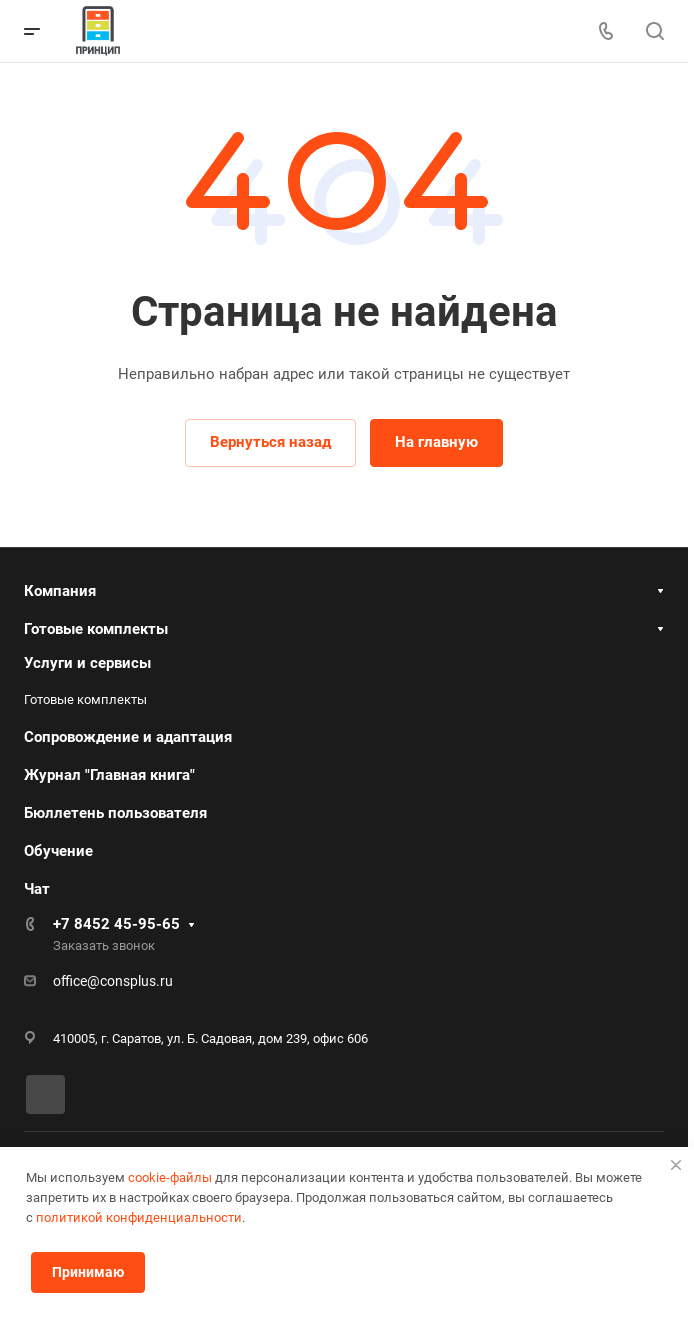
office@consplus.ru (113, 981)
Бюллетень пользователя (115, 813)
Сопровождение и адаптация (128, 737)
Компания (60, 591)
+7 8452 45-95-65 (116, 924)
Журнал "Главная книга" (109, 775)
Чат (37, 889)
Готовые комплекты (96, 629)
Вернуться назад (270, 442)
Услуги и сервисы (87, 663)
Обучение (58, 851)
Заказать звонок (104, 945)
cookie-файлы (170, 1177)
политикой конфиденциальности (139, 1217)
